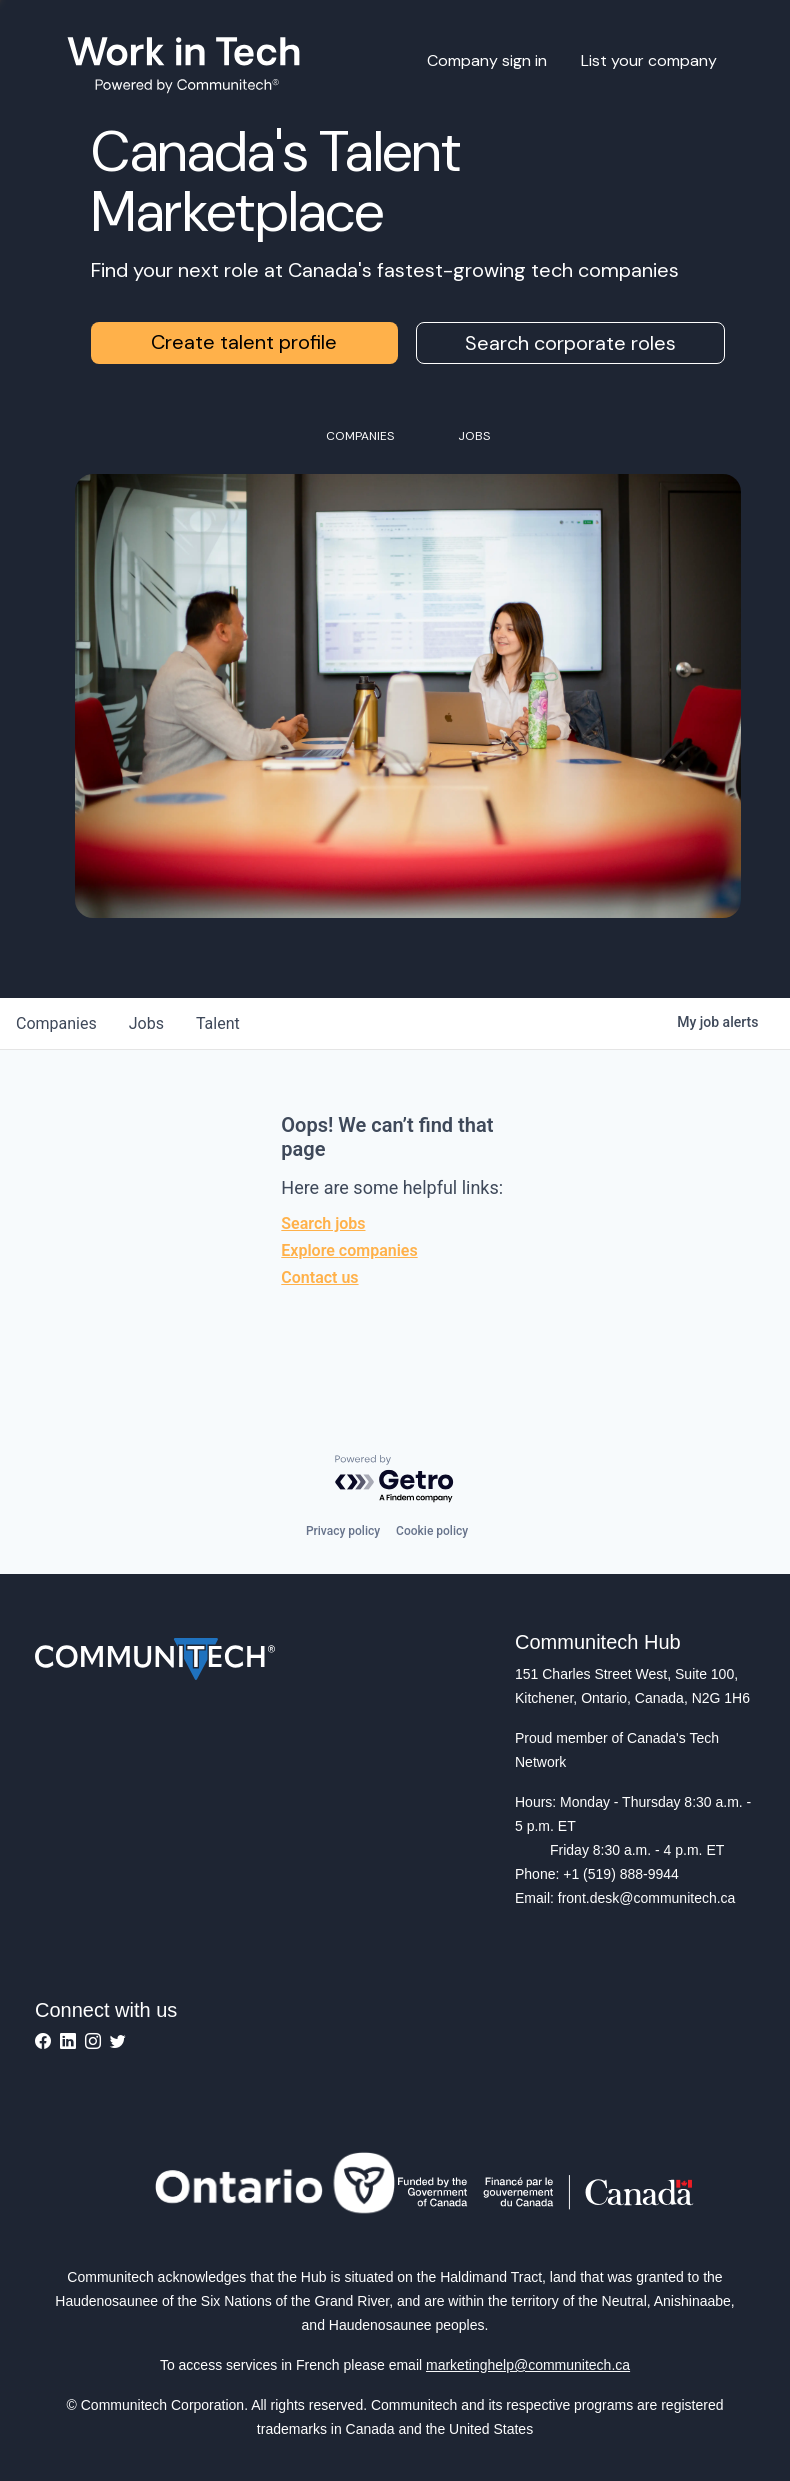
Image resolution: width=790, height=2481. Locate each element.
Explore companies (349, 1250)
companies (56, 1023)
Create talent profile (244, 342)
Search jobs (323, 1223)
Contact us (319, 1277)
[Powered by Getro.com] (395, 1479)
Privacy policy (343, 1531)
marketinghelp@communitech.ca (528, 2365)
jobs (146, 1023)
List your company (649, 60)
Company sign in (487, 60)
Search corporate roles (570, 343)
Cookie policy (432, 1531)
